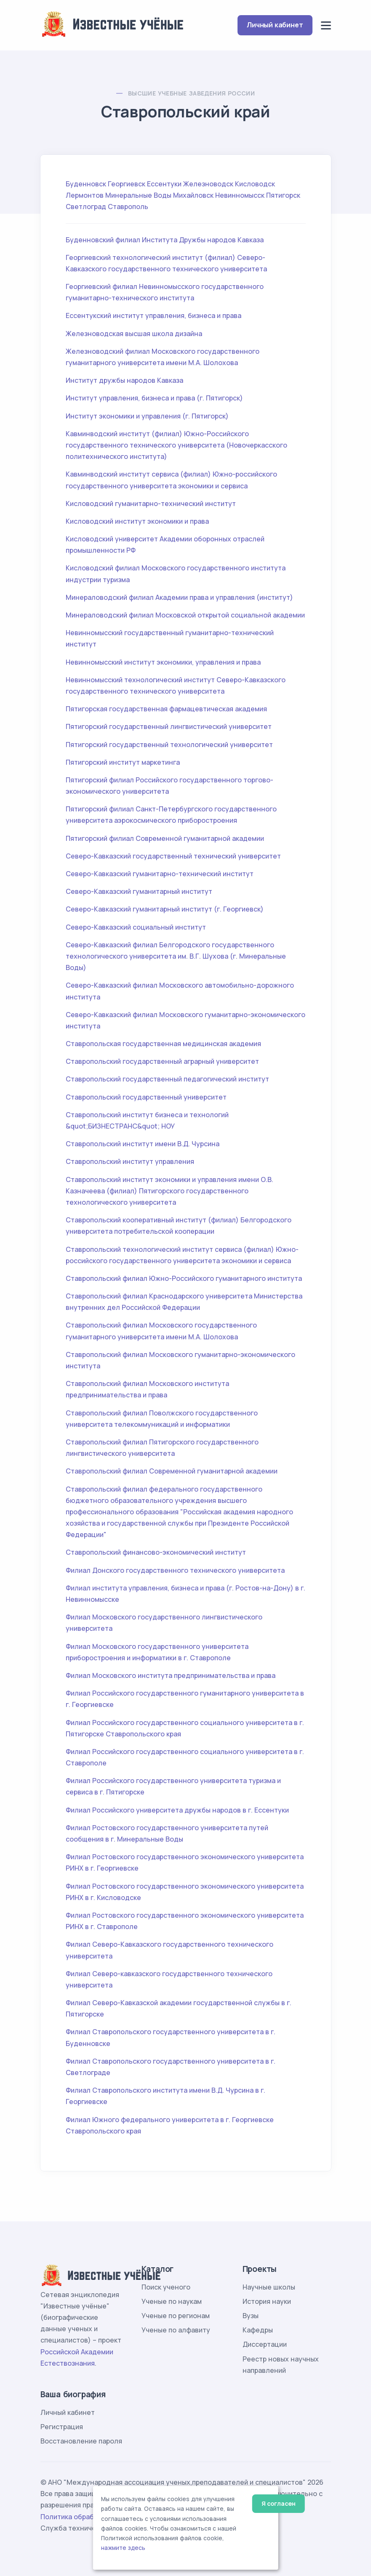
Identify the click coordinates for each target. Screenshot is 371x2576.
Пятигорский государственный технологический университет (169, 744)
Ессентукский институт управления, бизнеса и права (153, 315)
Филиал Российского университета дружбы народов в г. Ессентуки (177, 1810)
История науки (267, 2301)
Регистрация (61, 2426)
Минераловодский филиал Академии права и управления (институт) (179, 597)
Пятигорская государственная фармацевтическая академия (166, 708)
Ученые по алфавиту (175, 2330)
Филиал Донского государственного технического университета (175, 1570)
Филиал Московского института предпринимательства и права (170, 1675)
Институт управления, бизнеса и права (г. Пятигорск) (154, 398)
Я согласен (279, 2503)
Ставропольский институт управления (130, 1161)
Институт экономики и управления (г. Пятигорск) (147, 416)
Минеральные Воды (138, 195)
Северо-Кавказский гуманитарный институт (139, 891)
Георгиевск (126, 183)
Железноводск (208, 183)
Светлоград (86, 206)
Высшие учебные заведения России (191, 93)
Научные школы (269, 2287)
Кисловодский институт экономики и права (137, 521)
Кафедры (258, 2330)
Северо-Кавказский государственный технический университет (173, 856)
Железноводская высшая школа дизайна (134, 333)
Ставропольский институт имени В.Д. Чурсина (142, 1143)
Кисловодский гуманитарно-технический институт (151, 503)
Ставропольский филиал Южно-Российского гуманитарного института (184, 1278)
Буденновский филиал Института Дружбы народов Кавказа (165, 239)
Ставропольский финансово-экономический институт (156, 1552)
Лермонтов (85, 195)
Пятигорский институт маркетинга (123, 762)
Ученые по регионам (175, 2315)
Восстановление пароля (81, 2441)
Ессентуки (164, 183)
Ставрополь (128, 206)
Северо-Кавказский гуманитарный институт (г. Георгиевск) (165, 909)
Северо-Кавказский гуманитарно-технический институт (160, 873)
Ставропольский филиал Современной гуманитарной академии (172, 1471)
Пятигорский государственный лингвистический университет (169, 726)
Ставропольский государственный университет (146, 1097)
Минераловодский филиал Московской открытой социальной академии (185, 615)
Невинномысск (239, 195)
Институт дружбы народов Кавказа (124, 380)
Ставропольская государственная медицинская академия (163, 1043)
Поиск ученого (165, 2287)
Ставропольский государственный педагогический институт (167, 1079)
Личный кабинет (275, 24)
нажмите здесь (123, 2548)
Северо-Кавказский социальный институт (136, 927)
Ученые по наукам (171, 2301)
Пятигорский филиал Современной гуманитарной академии (165, 838)
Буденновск (86, 183)
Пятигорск (283, 195)
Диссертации (265, 2344)
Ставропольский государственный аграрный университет (162, 1061)
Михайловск (193, 195)
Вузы (251, 2315)
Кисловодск (255, 183)
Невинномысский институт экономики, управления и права (163, 662)
